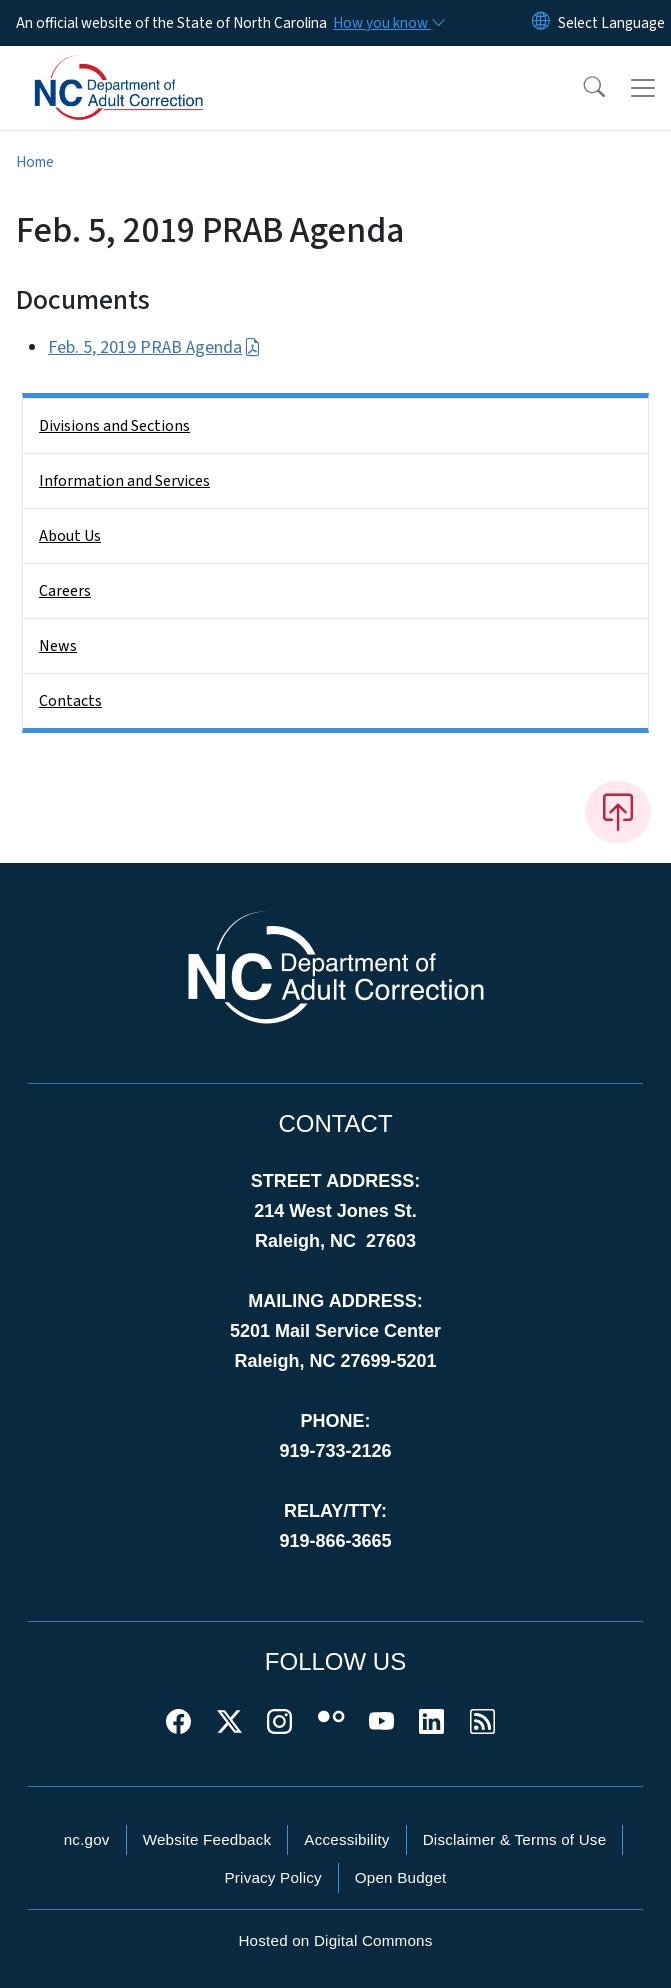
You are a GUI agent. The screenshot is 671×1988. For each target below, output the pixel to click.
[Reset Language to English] (541, 23)
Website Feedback (207, 1839)
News (58, 646)
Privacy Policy (272, 1877)
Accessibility (346, 1839)
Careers (65, 591)
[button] (581, 88)
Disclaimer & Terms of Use (515, 1839)
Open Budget (401, 1877)
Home (35, 162)
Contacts (70, 701)
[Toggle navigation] (643, 88)
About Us (70, 536)
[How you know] (388, 23)
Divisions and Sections (114, 426)
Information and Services (124, 481)
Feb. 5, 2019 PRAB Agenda (154, 347)
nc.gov (87, 1839)
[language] (611, 23)
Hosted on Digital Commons (335, 1940)
